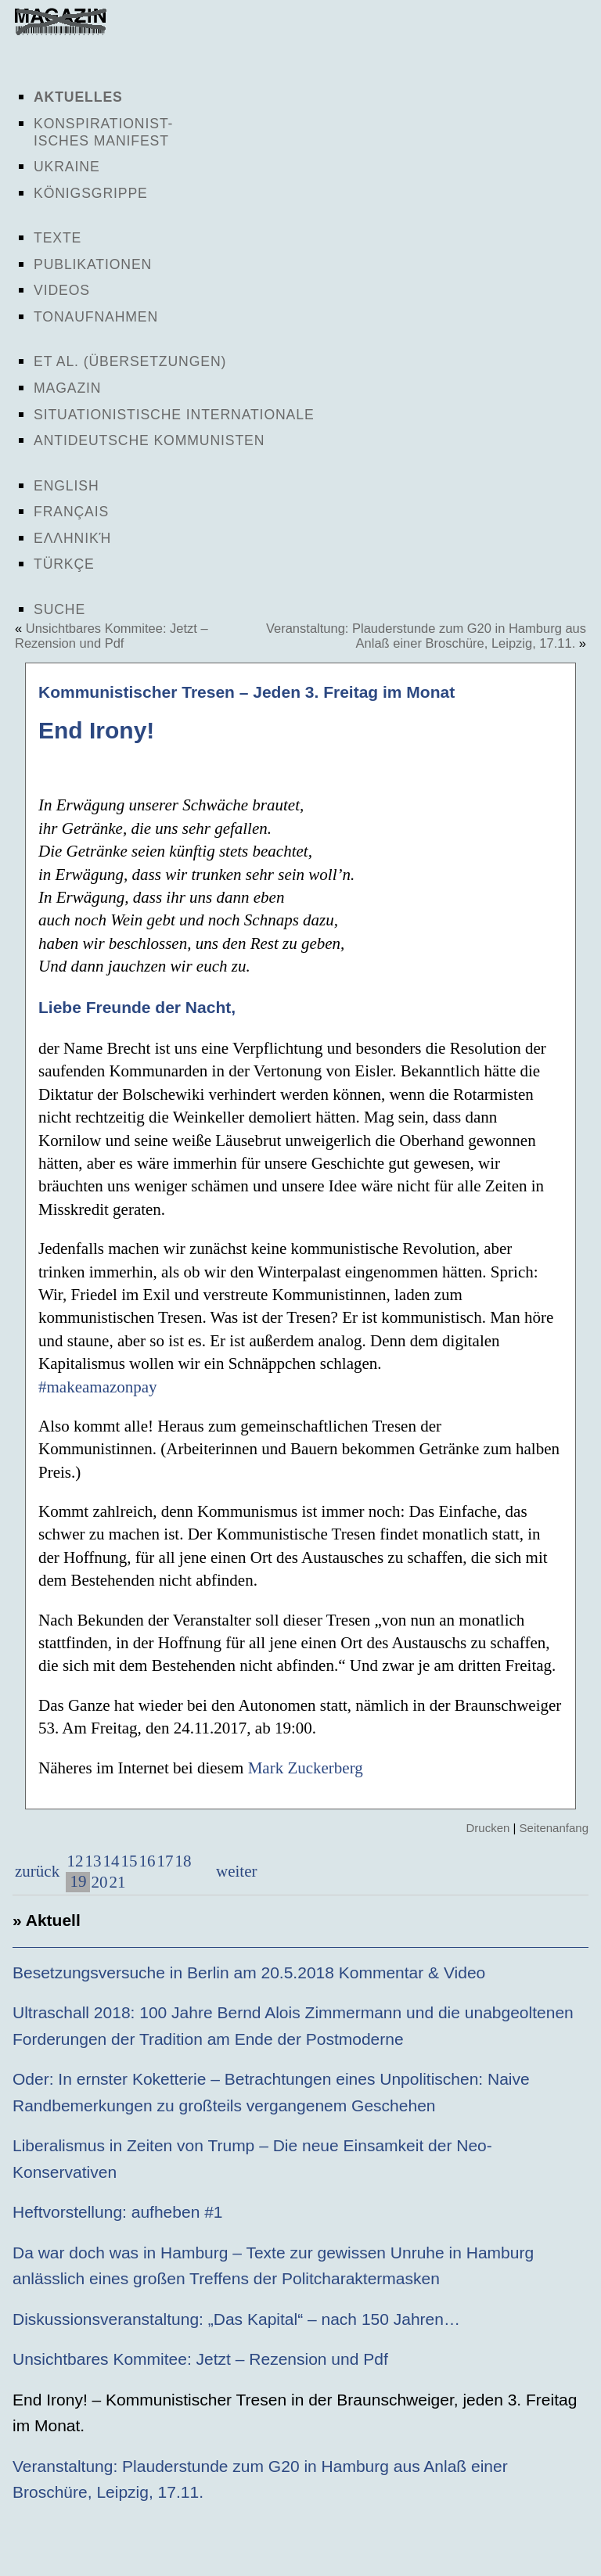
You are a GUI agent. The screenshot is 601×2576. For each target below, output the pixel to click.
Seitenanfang (554, 1827)
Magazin (67, 388)
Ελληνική (72, 538)
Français (71, 511)
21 (117, 1882)
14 (111, 1861)
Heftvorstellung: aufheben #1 (118, 2212)
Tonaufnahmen (96, 317)
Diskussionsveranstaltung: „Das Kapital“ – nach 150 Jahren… (236, 2319)
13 (93, 1861)
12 (75, 1861)
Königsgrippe (91, 193)
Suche (59, 609)
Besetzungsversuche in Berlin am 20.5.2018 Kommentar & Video (249, 1972)
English (66, 486)
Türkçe (64, 564)
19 (78, 1881)
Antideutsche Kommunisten (149, 440)
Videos (62, 290)
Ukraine (67, 166)
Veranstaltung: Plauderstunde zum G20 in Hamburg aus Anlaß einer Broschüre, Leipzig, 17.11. (426, 635)
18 (183, 1861)
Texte (57, 238)
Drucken (487, 1827)
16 (147, 1861)
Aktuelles (78, 97)
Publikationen (93, 264)
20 (99, 1882)
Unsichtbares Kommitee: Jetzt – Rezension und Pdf (111, 635)
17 (165, 1861)
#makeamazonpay (97, 1387)
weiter (234, 1871)
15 (129, 1861)
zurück (37, 1871)
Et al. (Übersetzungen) (130, 361)
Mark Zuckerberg (305, 1768)
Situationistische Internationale (174, 414)
